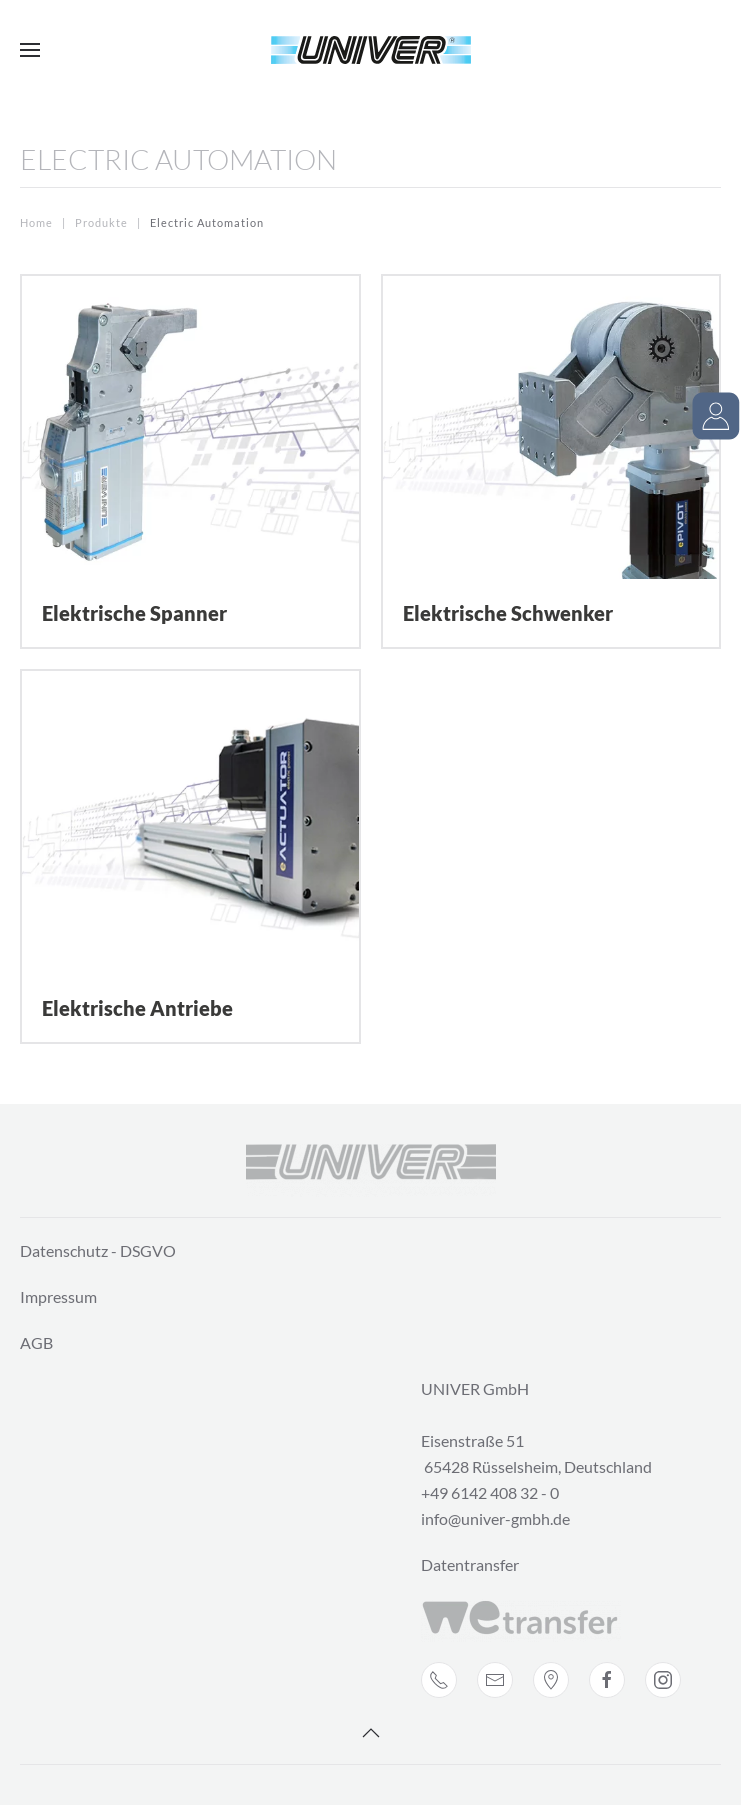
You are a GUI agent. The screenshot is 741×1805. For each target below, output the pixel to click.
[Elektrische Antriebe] (190, 856)
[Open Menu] (30, 50)
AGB (36, 1342)
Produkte (101, 222)
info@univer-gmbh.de (495, 1518)
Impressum (58, 1296)
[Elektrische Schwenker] (551, 461)
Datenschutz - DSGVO (98, 1250)
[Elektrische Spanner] (190, 461)
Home (36, 222)
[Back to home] (371, 50)
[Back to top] (371, 1733)
